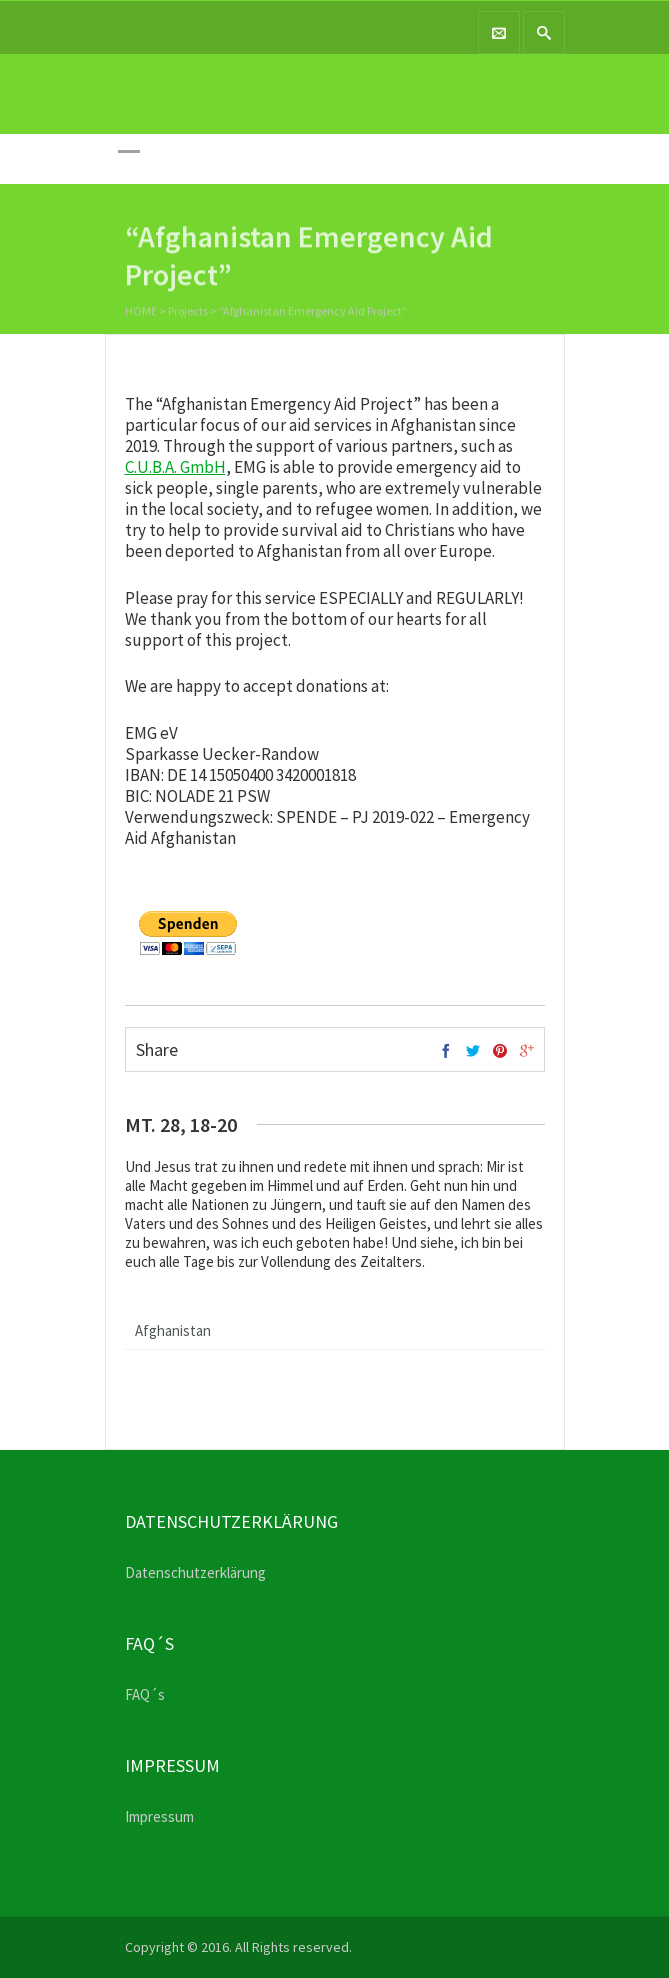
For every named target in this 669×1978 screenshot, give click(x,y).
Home (141, 312)
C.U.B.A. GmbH (175, 467)
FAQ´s (145, 1694)
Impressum (159, 1816)
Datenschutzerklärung (195, 1572)
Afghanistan (173, 1330)
